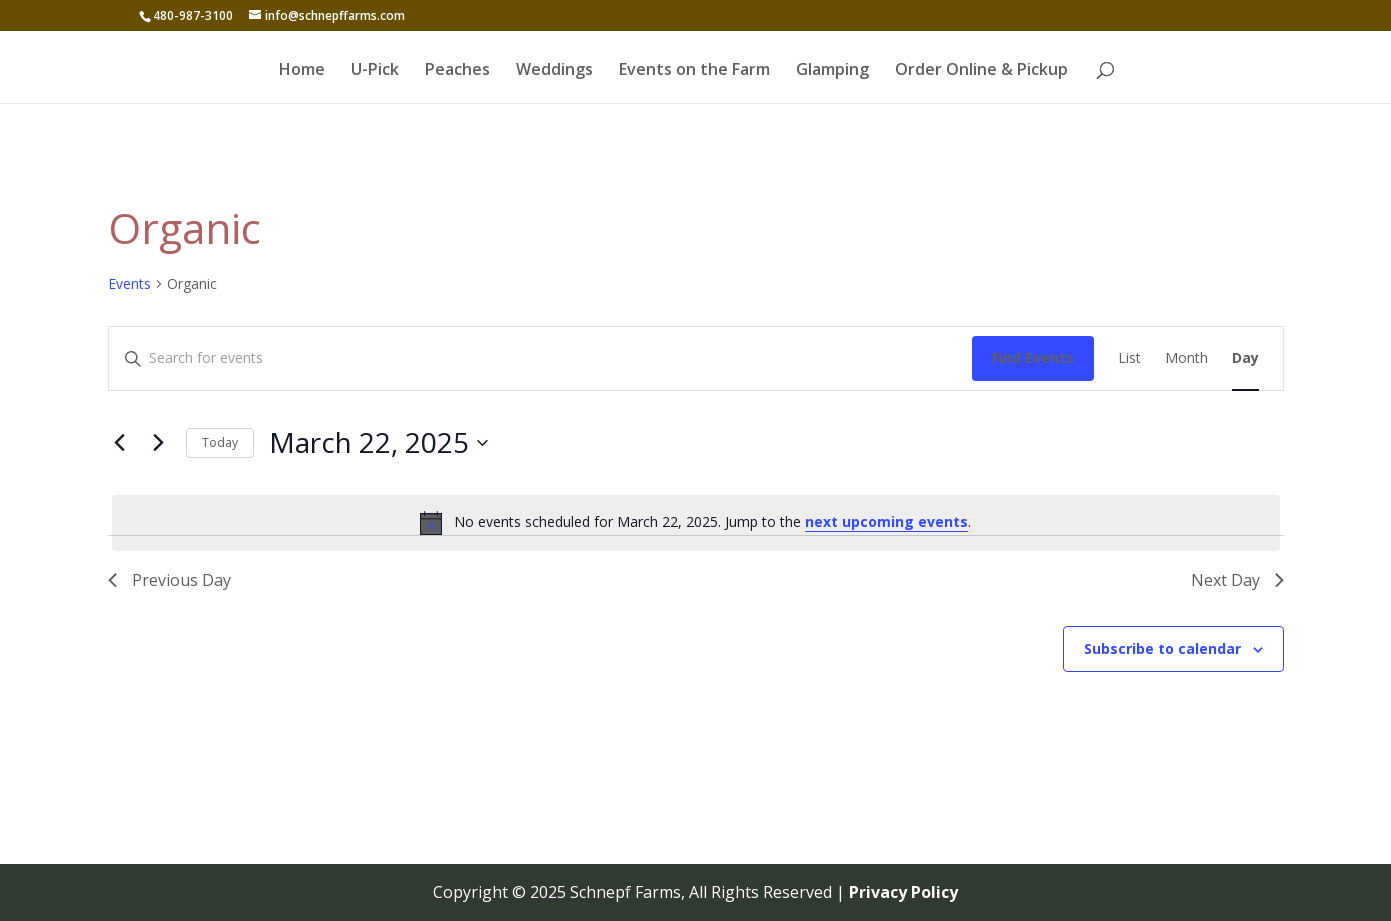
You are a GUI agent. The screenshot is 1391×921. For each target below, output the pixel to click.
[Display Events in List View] (1129, 358)
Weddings (554, 71)
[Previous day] (120, 443)
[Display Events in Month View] (1186, 358)
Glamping (832, 71)
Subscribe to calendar (1162, 648)
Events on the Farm (694, 71)
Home (302, 71)
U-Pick (375, 71)
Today (220, 442)
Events (129, 283)
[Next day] (159, 443)
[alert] (696, 523)
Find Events (1033, 357)
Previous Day (169, 580)
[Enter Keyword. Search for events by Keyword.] (540, 358)
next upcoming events (886, 521)
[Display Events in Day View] (1245, 358)
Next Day (1237, 580)
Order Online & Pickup (981, 71)
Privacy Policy (903, 892)
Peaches (457, 71)
